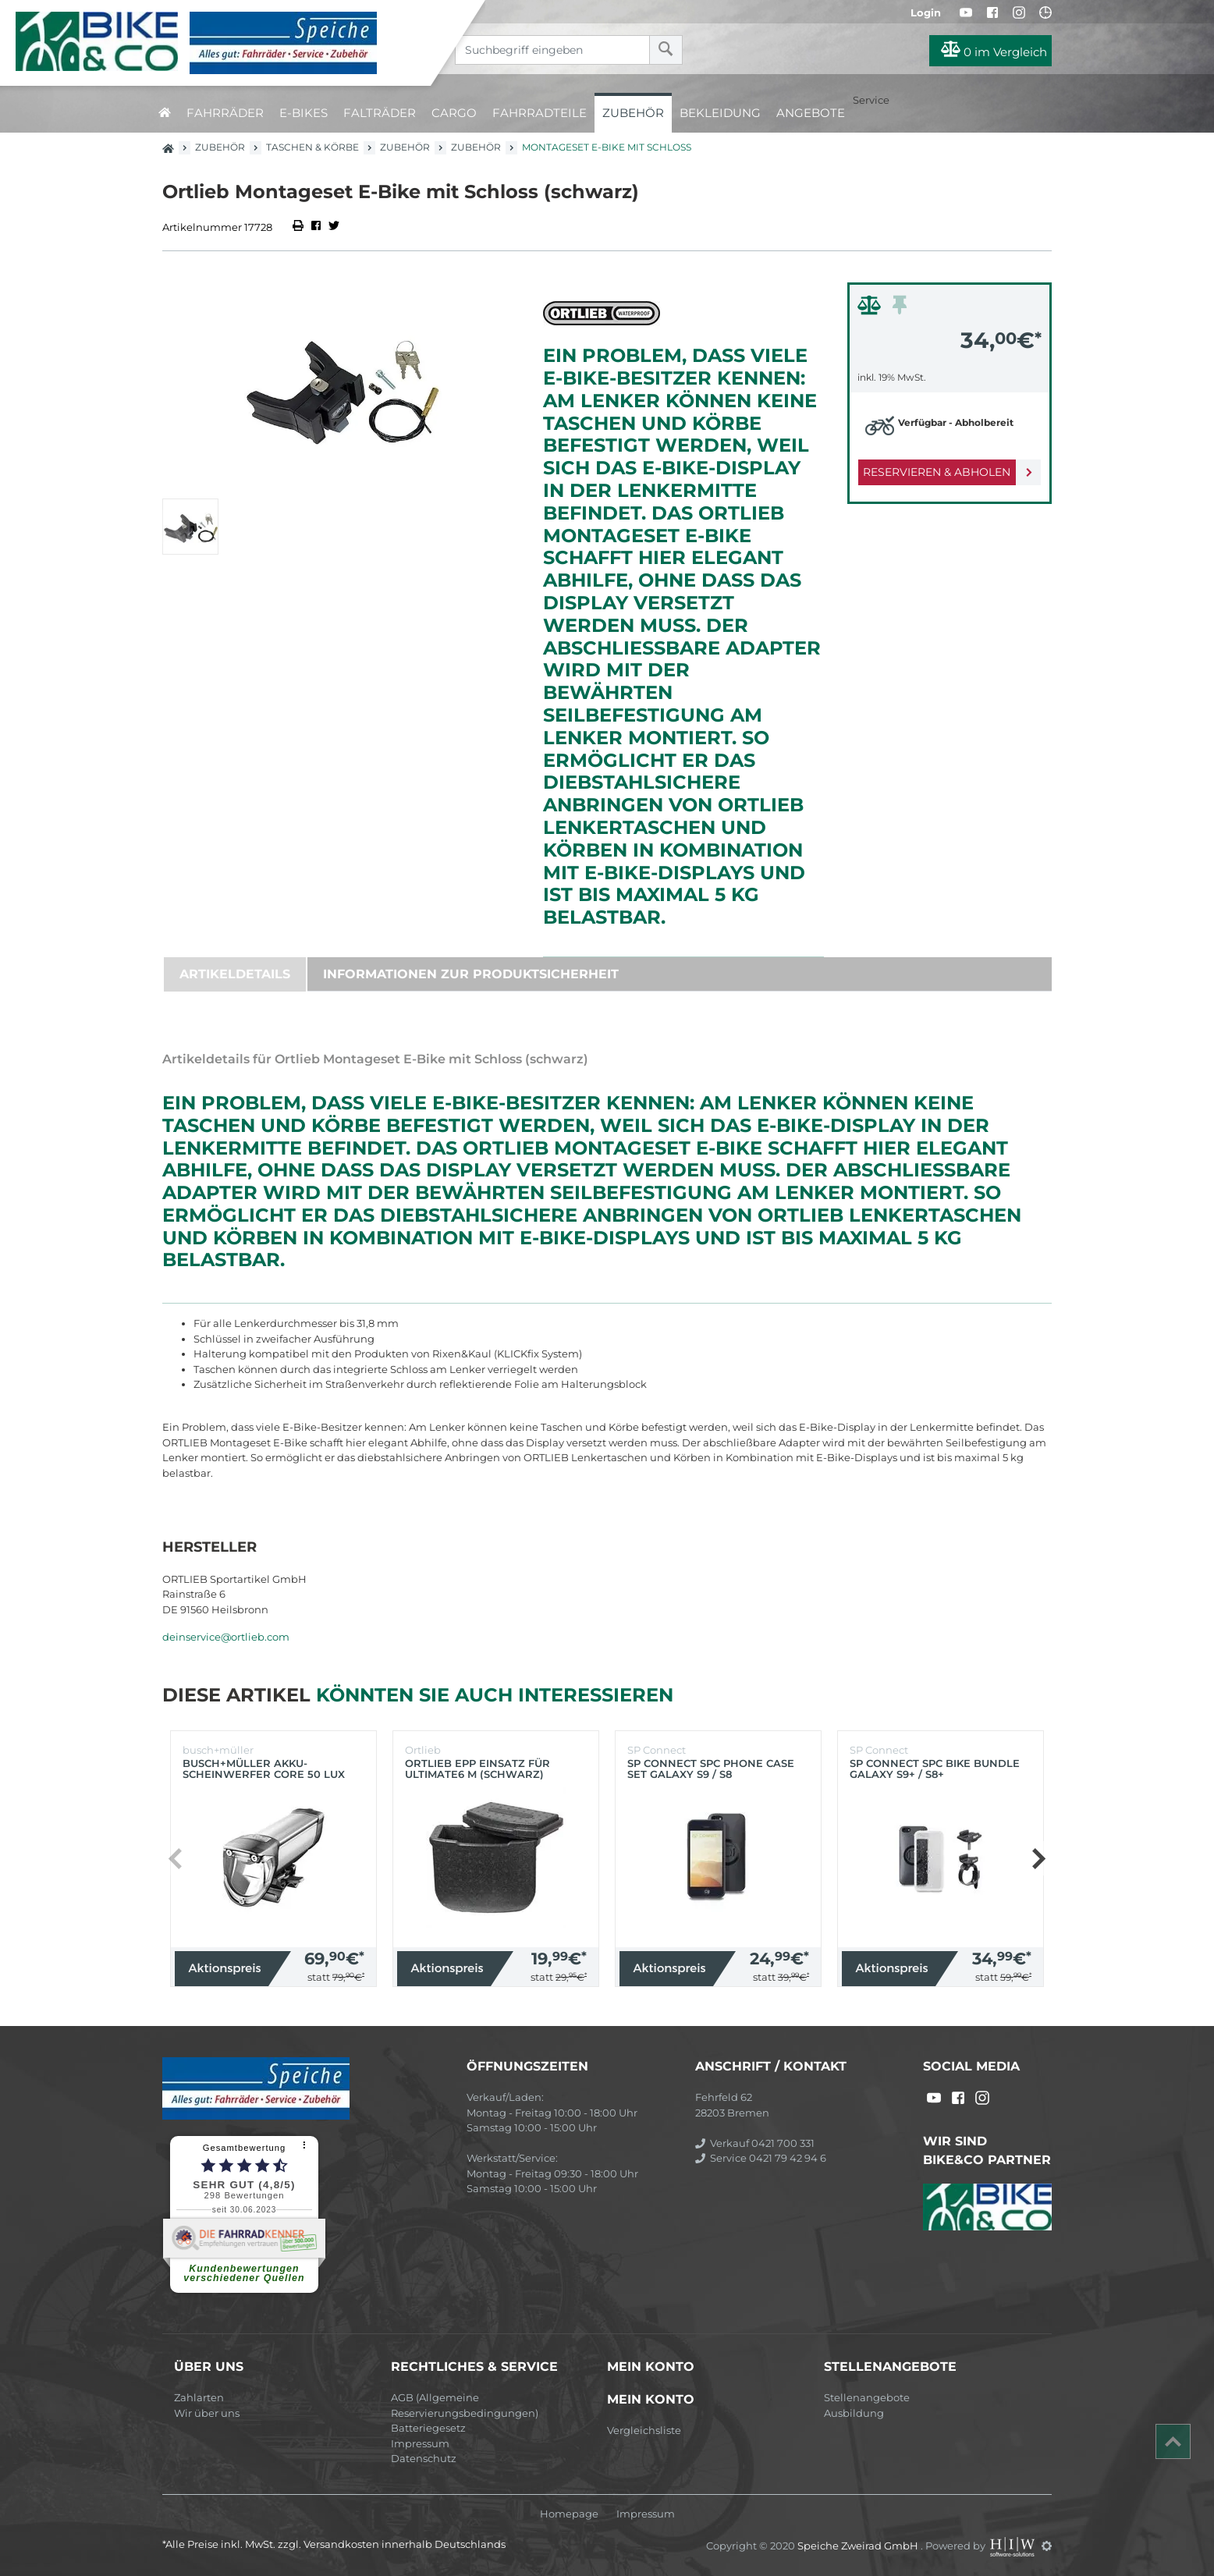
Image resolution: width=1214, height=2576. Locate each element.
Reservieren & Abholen (936, 472)
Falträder (379, 112)
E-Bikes (303, 112)
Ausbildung (854, 2413)
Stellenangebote (867, 2397)
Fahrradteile (539, 112)
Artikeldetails (234, 974)
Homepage (569, 2514)
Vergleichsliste (644, 2430)
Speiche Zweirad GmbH (859, 2545)
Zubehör (633, 112)
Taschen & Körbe (312, 147)
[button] (1038, 1858)
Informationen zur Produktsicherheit (471, 974)
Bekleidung (720, 112)
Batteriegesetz (428, 2428)
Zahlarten (199, 2397)
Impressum (420, 2443)
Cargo (454, 112)
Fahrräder (225, 112)
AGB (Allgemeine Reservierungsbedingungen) (464, 2405)
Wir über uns (207, 2413)
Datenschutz (423, 2458)
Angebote (810, 112)
